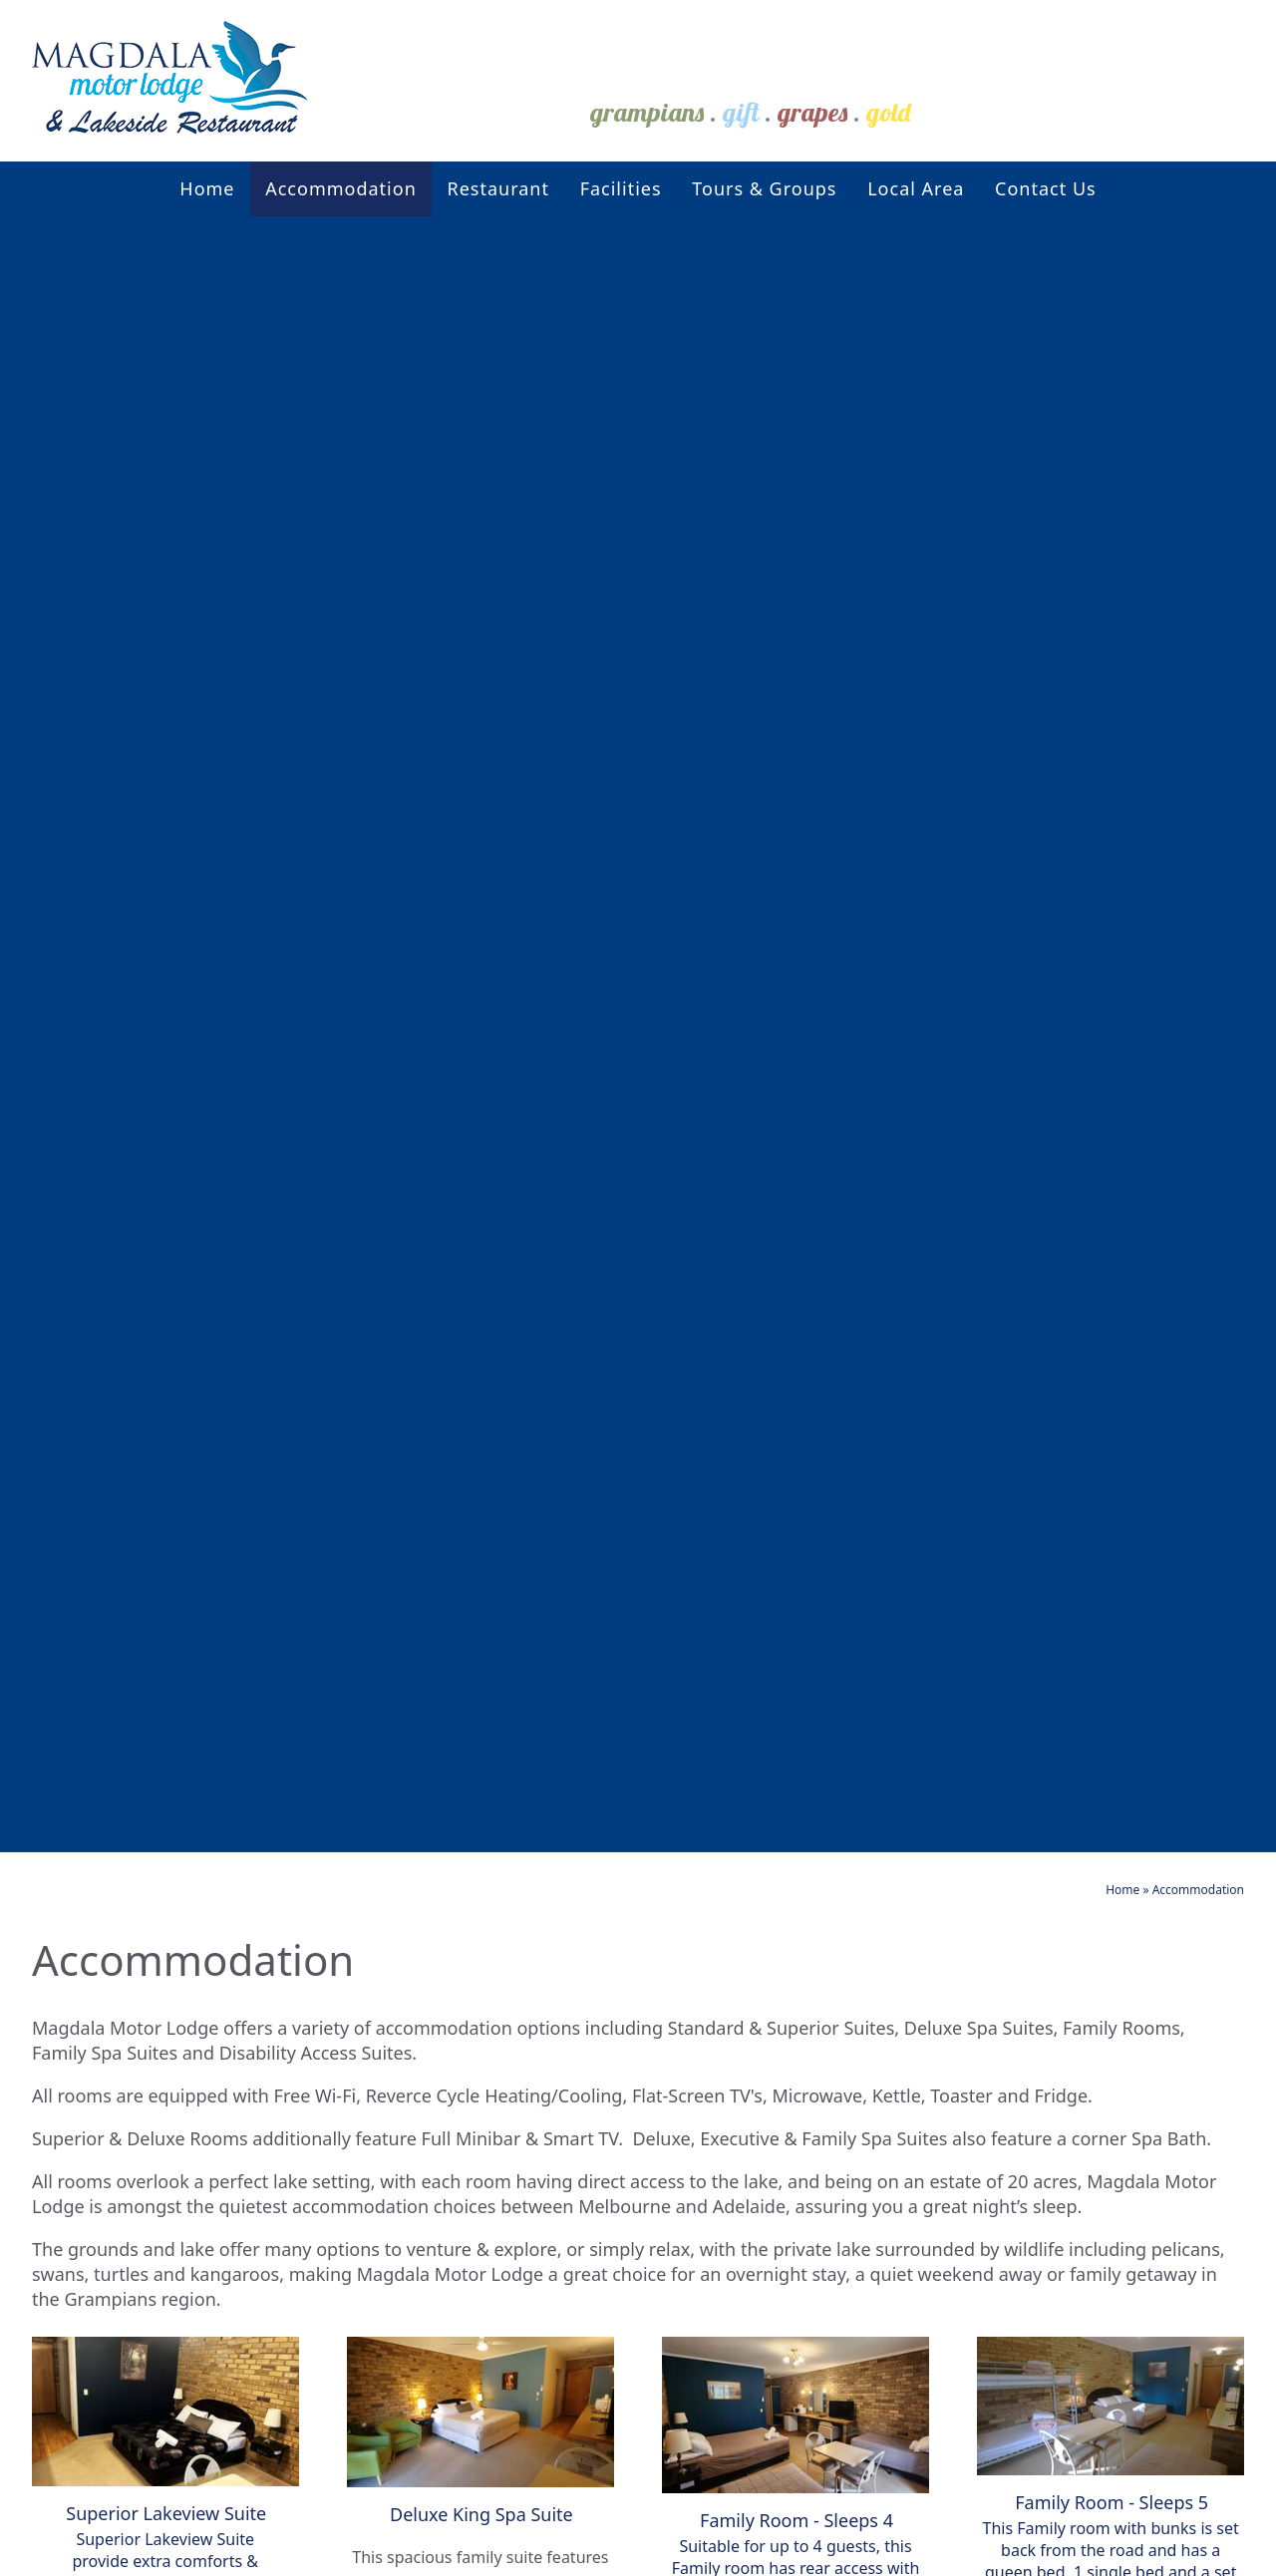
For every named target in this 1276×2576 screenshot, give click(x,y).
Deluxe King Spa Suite (386, 1819)
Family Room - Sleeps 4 (392, 1969)
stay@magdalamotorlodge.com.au (1031, 1874)
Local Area (915, 188)
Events (611, 1787)
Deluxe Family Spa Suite (396, 2029)
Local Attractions (663, 1813)
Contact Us (1046, 188)
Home (206, 188)
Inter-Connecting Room (394, 2178)
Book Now (1064, 1615)
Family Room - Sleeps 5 (392, 1909)
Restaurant (497, 188)
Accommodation (341, 188)
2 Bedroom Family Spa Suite (417, 1789)
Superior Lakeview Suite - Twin (403, 2104)
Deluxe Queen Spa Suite (397, 1849)
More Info (165, 1010)
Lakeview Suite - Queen (393, 1939)
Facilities (621, 188)
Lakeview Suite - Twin (383, 1999)
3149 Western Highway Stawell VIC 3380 (1031, 1850)
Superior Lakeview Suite (396, 2059)
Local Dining (641, 1839)
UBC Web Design (925, 2548)
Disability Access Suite (388, 1879)
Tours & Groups (764, 188)
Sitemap (301, 2548)
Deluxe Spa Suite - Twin (394, 2148)
